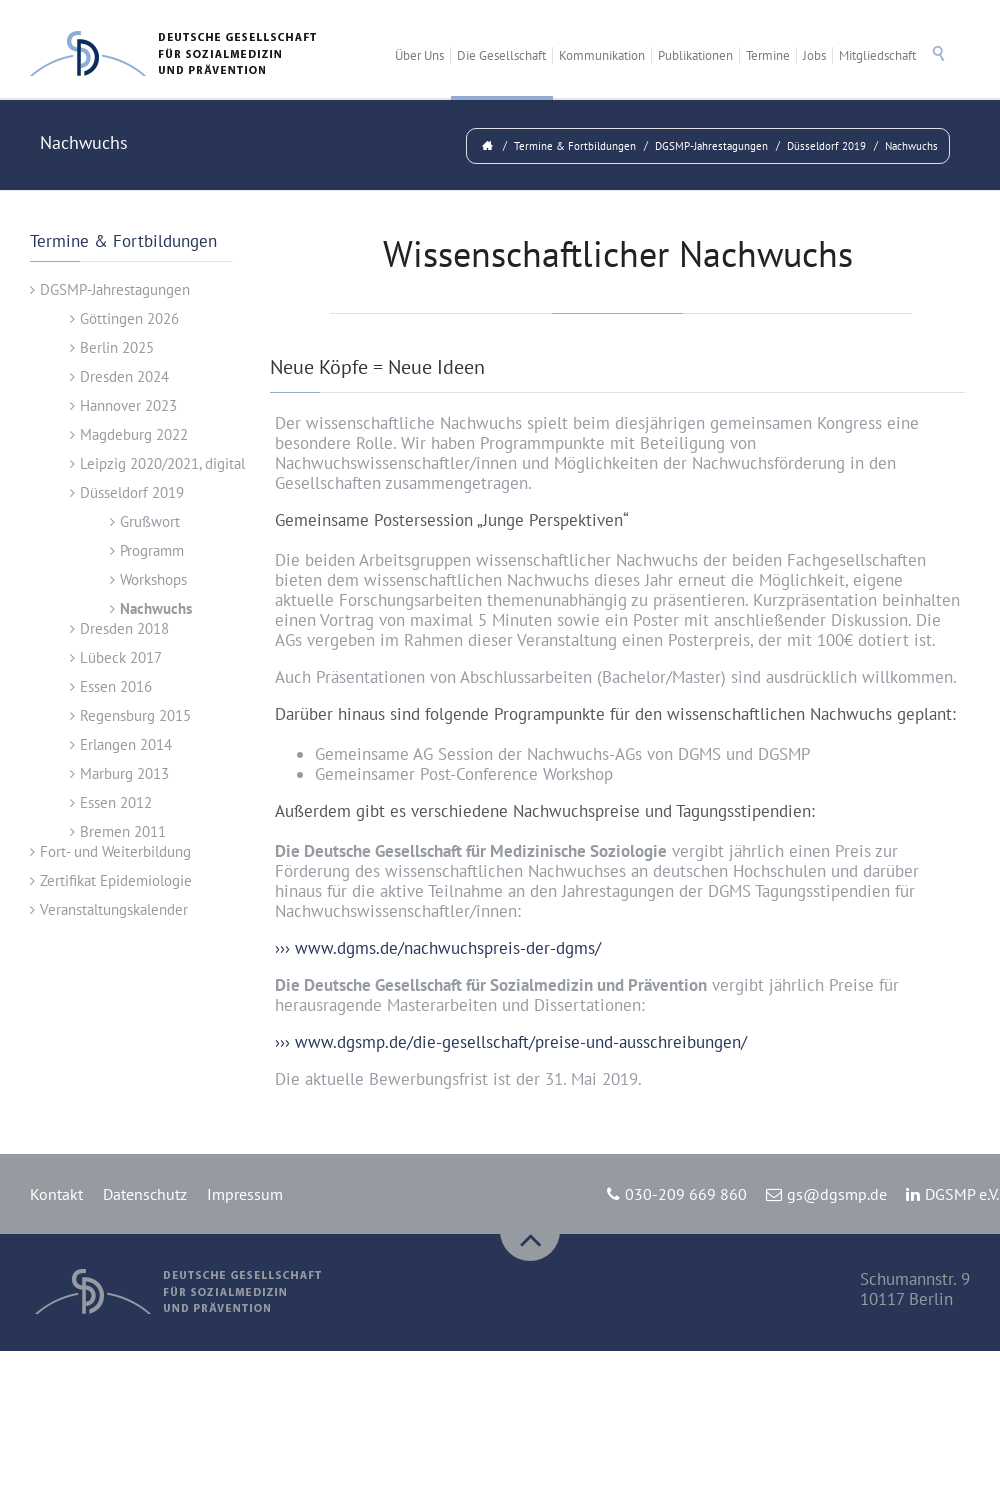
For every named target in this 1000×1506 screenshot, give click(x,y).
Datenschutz (145, 1194)
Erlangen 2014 (126, 744)
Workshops (153, 579)
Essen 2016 (116, 686)
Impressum (245, 1194)
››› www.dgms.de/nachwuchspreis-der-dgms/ (438, 948)
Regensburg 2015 (135, 715)
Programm (152, 550)
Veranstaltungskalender (114, 909)
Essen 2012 (116, 802)
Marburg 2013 (124, 773)
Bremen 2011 (123, 831)
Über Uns (419, 55)
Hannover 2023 (128, 405)
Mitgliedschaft (877, 55)
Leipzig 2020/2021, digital (162, 463)
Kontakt (56, 1194)
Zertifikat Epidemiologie (116, 880)
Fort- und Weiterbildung (115, 851)
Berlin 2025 (117, 347)
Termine (768, 55)
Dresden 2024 (124, 376)
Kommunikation (602, 55)
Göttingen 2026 (129, 318)
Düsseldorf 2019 (826, 146)
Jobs (814, 55)
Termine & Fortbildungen (575, 146)
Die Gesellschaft (501, 55)
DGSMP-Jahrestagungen (711, 146)
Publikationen (695, 55)
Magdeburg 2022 (134, 434)
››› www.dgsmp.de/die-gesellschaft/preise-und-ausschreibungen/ (511, 1042)
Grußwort (150, 521)
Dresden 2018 (124, 628)
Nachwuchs (911, 146)
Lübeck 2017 (121, 657)
